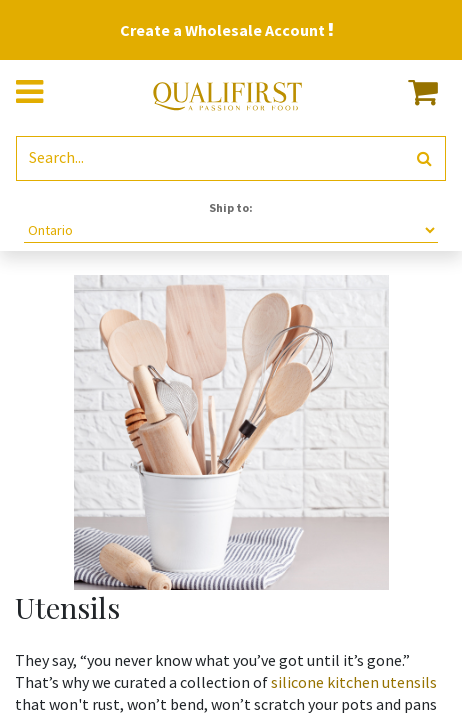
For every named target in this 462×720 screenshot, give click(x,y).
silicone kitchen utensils (352, 682)
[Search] (424, 158)
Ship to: (231, 207)
